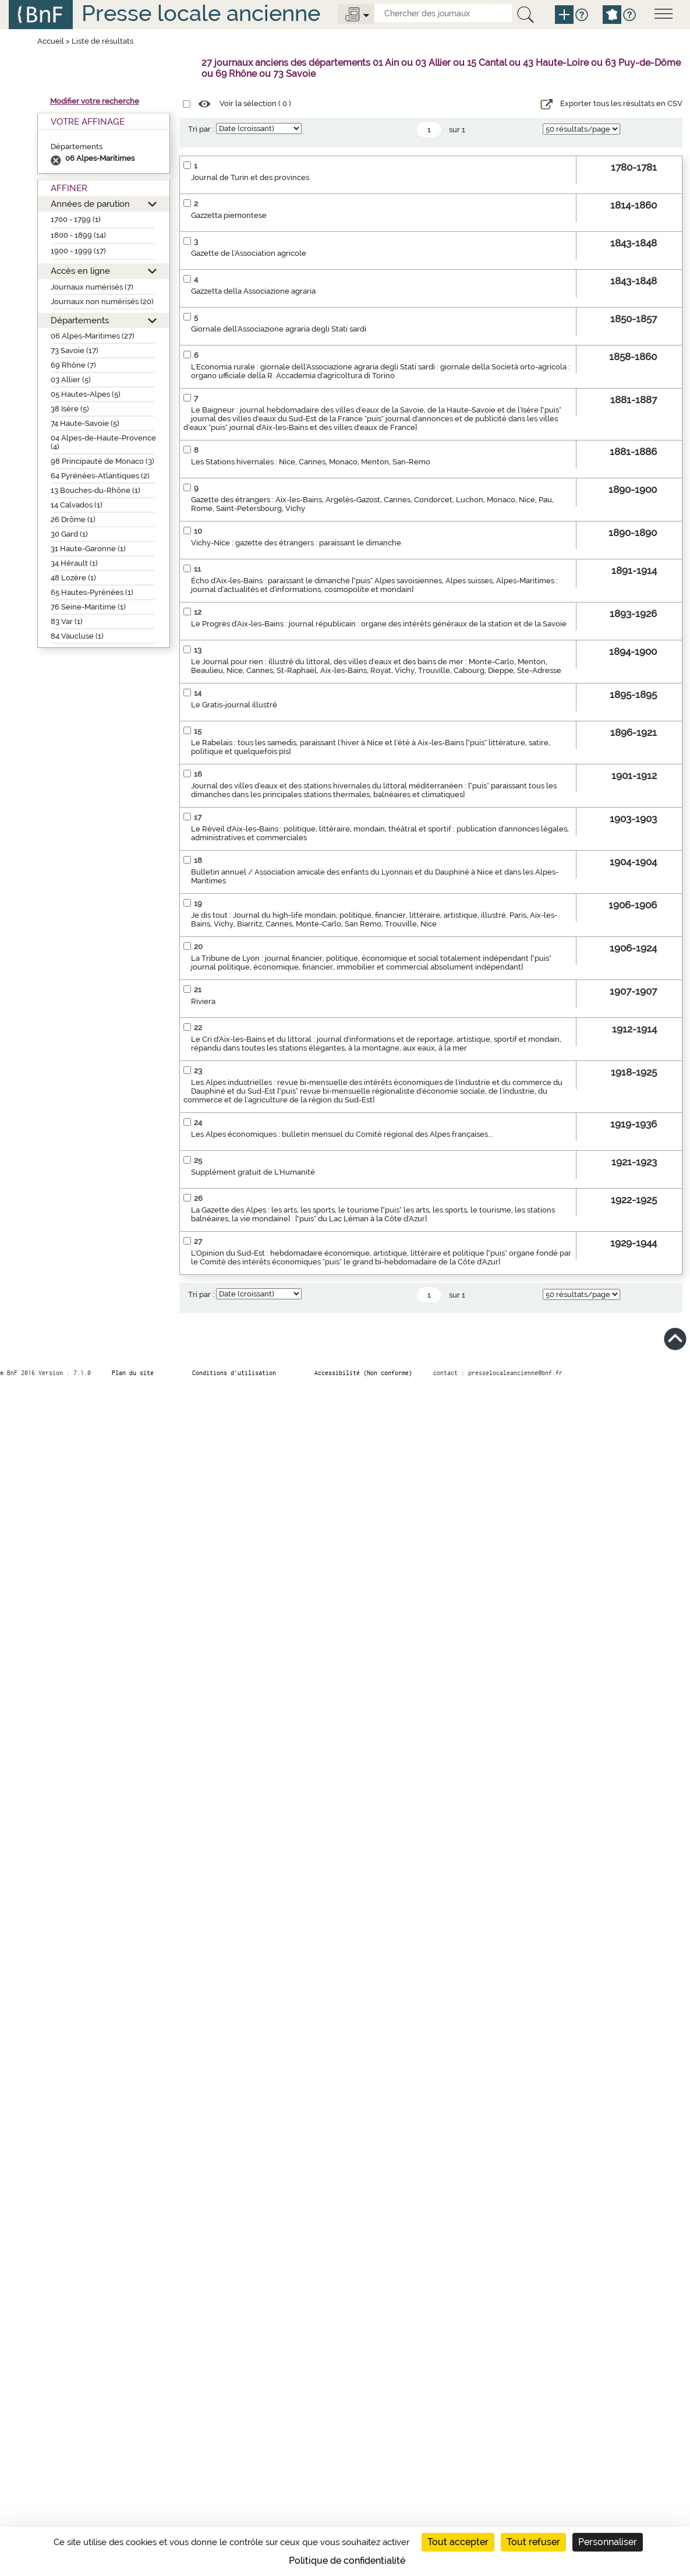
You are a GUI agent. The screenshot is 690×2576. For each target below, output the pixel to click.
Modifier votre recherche (94, 101)
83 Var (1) (67, 621)
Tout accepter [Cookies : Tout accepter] (458, 2541)
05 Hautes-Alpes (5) (86, 394)
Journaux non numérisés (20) (102, 301)
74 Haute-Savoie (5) (85, 423)
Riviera (203, 1001)
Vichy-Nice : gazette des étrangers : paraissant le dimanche (296, 542)
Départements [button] (80, 320)
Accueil (50, 41)
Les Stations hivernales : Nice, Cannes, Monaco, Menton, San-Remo (310, 461)
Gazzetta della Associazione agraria (253, 291)
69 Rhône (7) (73, 365)
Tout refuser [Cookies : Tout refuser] (533, 2541)
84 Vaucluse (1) (77, 636)
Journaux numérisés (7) (92, 287)
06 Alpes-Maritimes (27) (93, 336)
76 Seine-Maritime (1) (88, 606)
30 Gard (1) (69, 534)
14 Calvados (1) (76, 505)
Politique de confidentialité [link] (347, 2560)
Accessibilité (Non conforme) (363, 1372)
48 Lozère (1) (73, 577)
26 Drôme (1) (73, 519)
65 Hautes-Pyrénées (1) (92, 592)
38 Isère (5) (70, 408)
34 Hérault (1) (74, 563)
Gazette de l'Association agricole (248, 253)
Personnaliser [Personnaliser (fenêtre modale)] (607, 2541)
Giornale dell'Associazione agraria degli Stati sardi (278, 329)
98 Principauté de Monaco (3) (102, 461)
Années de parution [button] (90, 204)
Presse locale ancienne (201, 13)
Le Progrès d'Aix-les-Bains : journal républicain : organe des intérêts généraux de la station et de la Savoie (379, 623)
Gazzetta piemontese (229, 215)
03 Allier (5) (71, 379)
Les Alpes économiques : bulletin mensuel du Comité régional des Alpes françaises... (342, 1134)
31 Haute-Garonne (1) (88, 548)
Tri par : (201, 129)
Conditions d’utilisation (234, 1372)
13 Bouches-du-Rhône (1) (95, 490)
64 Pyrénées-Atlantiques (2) (100, 475)
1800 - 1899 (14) (78, 235)
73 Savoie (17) (74, 350)
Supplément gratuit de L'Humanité (253, 1172)
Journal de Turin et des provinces (250, 177)
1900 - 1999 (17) (78, 250)
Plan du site (133, 1372)
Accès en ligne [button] (80, 271)
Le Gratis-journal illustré (234, 704)
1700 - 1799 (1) (76, 219)
